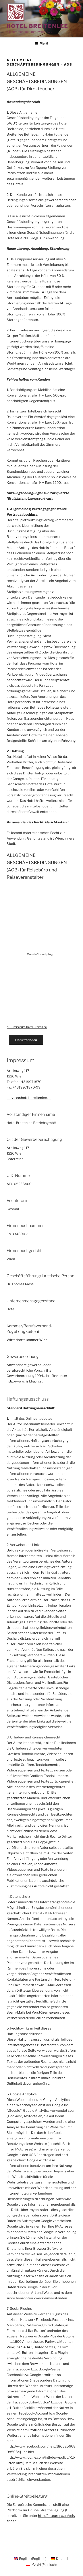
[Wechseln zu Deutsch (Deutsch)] (59, 2559)
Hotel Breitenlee (37, 26)
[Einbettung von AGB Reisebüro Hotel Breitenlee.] (41, 954)
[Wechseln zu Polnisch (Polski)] (41, 2565)
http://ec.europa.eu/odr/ (56, 2516)
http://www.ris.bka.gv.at (25, 1381)
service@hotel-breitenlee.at (29, 1098)
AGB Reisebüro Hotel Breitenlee (27, 1026)
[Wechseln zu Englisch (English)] (30, 2559)
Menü (41, 43)
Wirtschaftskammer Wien (27, 1340)
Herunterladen (26, 1040)
